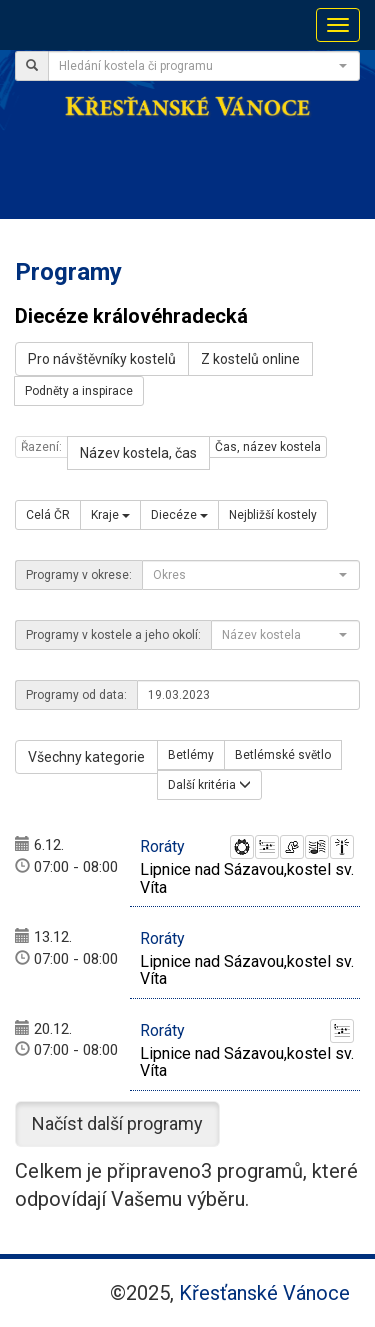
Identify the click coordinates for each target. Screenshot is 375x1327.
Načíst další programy (117, 1123)
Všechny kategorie (86, 757)
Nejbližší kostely (273, 515)
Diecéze (179, 515)
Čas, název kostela (268, 447)
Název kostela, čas (138, 453)
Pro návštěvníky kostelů (102, 359)
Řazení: (41, 447)
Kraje (110, 515)
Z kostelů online (250, 359)
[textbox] (198, 66)
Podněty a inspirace (79, 391)
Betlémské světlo (283, 755)
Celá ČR (48, 515)
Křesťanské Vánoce (264, 1293)
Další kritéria (209, 785)
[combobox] (204, 66)
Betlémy (191, 755)
